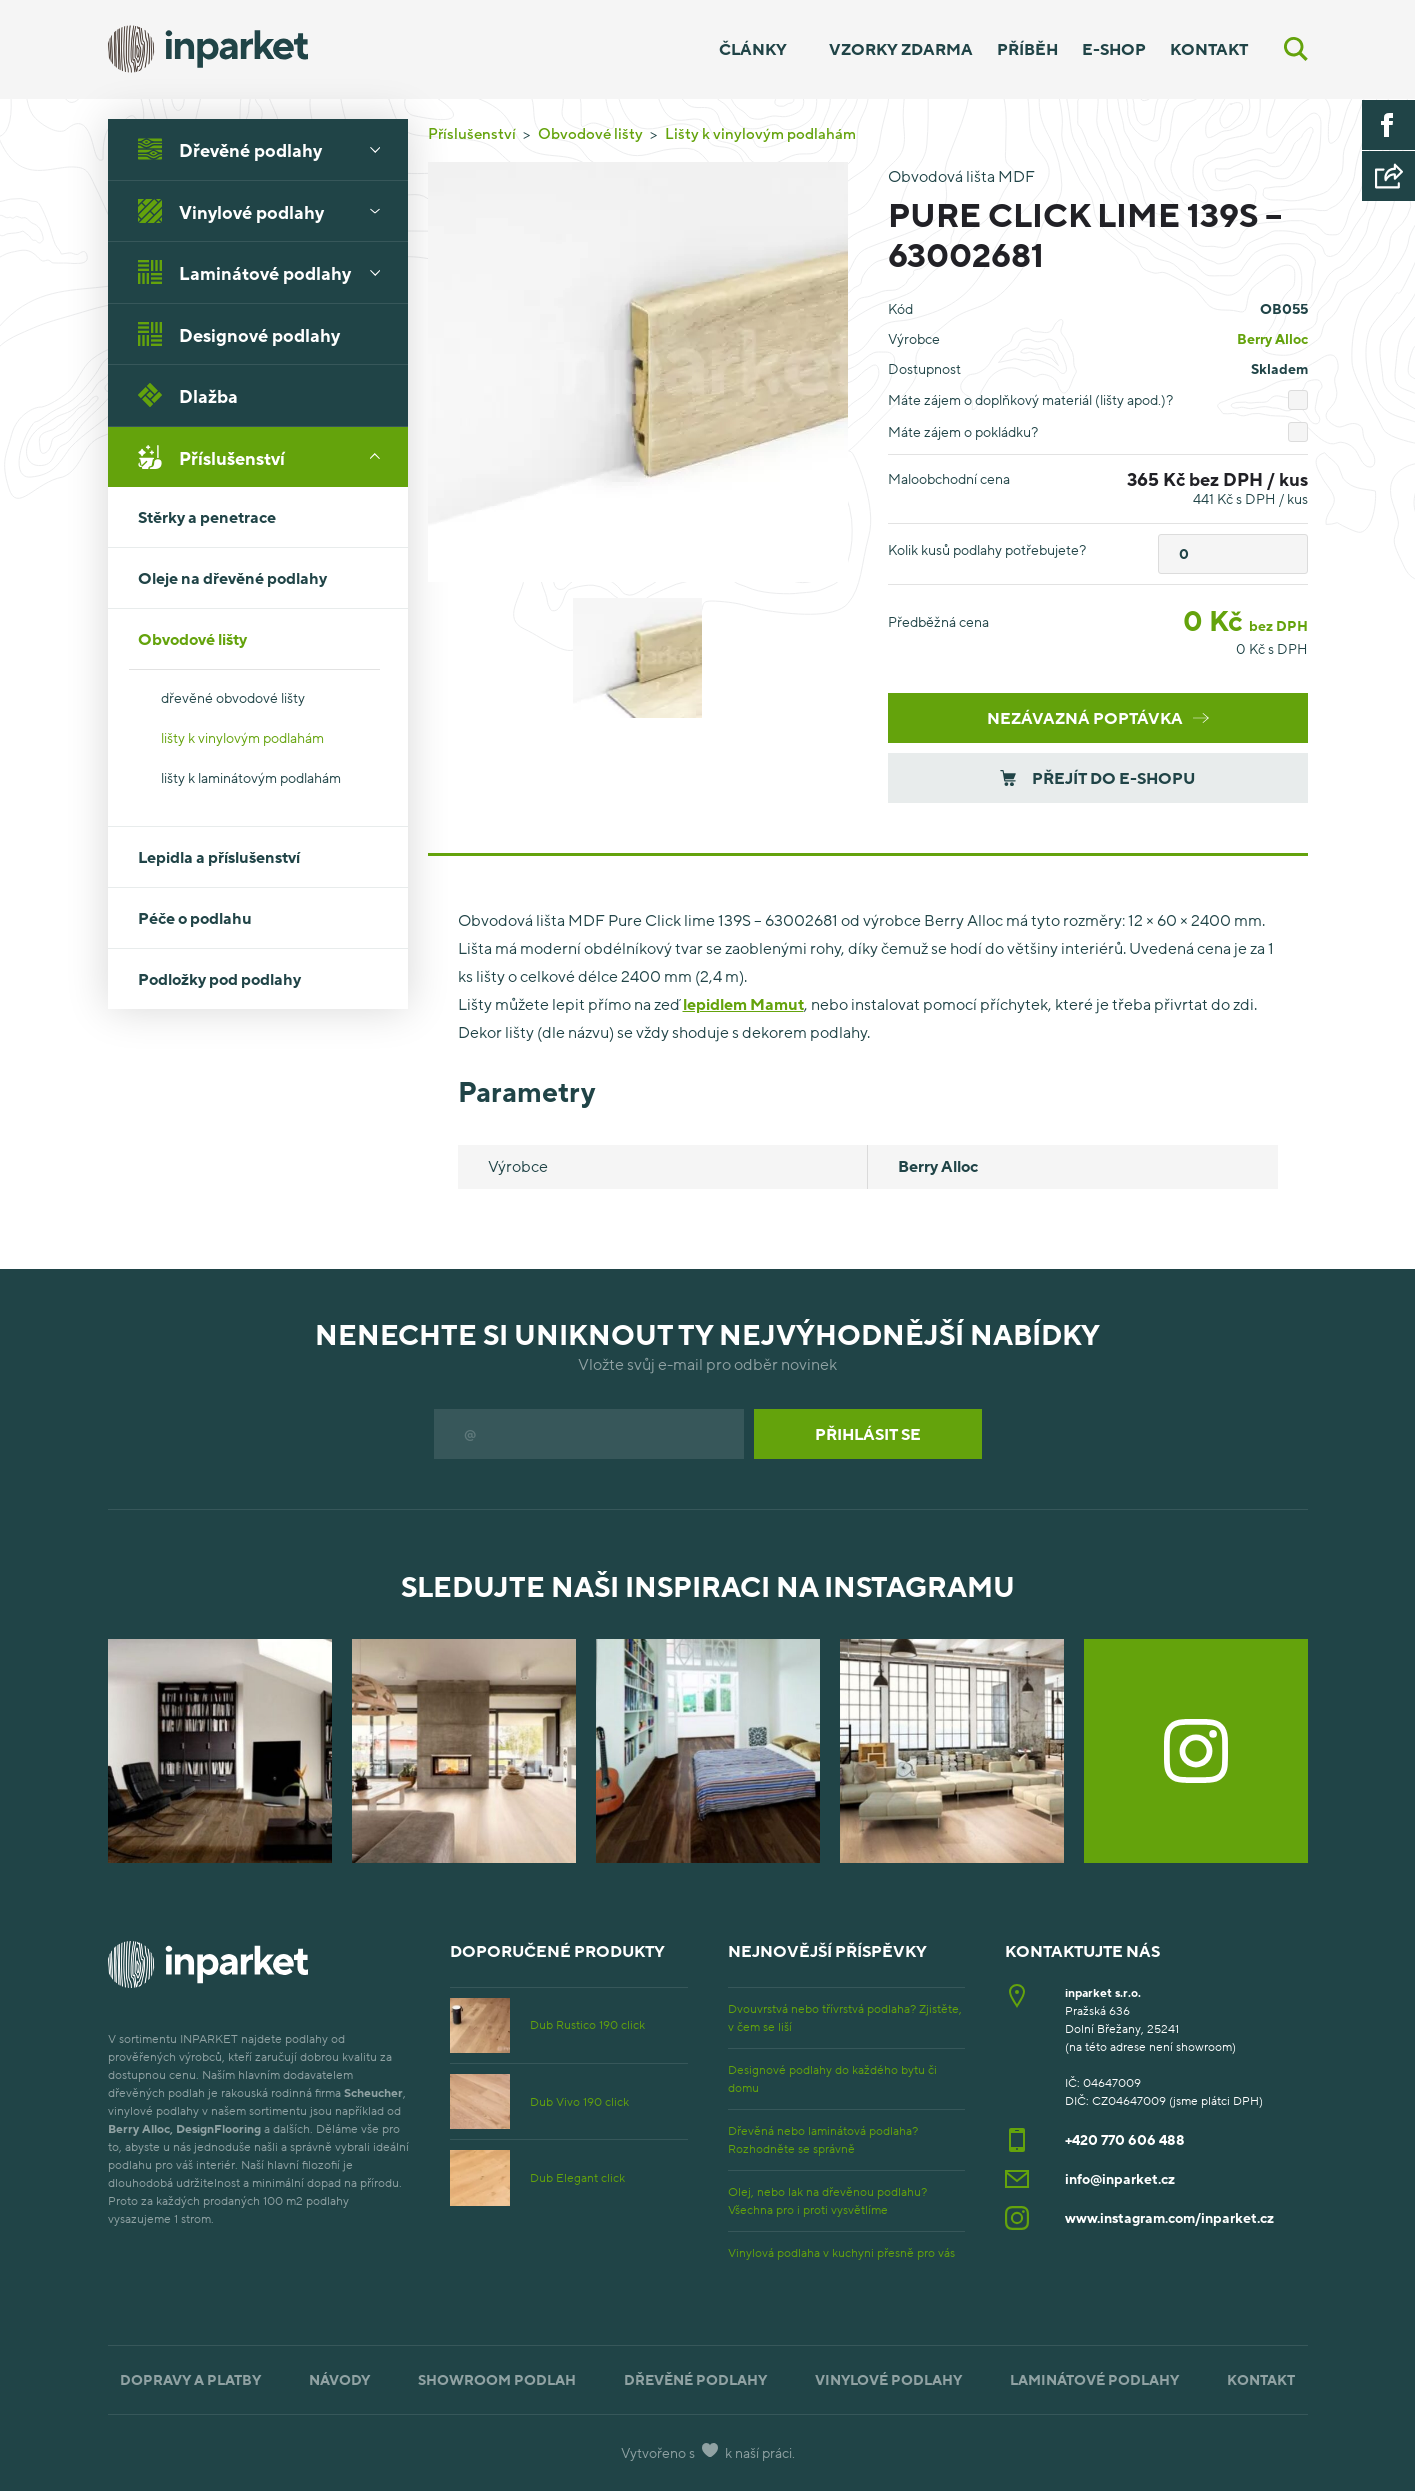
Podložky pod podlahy (219, 979)
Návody (339, 2379)
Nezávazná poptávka (1098, 718)
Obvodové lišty (266, 639)
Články (753, 49)
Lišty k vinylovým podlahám (760, 133)
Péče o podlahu (195, 918)
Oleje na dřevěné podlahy (232, 578)
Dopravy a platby (190, 2379)
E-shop (1114, 49)
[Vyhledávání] (1296, 49)
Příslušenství (266, 457)
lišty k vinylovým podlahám (242, 737)
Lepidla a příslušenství (219, 857)
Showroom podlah (497, 2379)
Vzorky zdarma (901, 49)
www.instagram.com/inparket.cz (1169, 2217)
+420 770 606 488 (1125, 2139)
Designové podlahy (239, 334)
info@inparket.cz (1120, 2178)
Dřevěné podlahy (266, 149)
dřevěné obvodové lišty (233, 697)
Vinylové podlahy (266, 211)
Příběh (1027, 49)
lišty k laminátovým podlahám (251, 777)
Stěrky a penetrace (207, 517)
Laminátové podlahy (266, 272)
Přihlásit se (868, 1434)
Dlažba (188, 395)
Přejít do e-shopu (1097, 778)
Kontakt (1209, 49)
